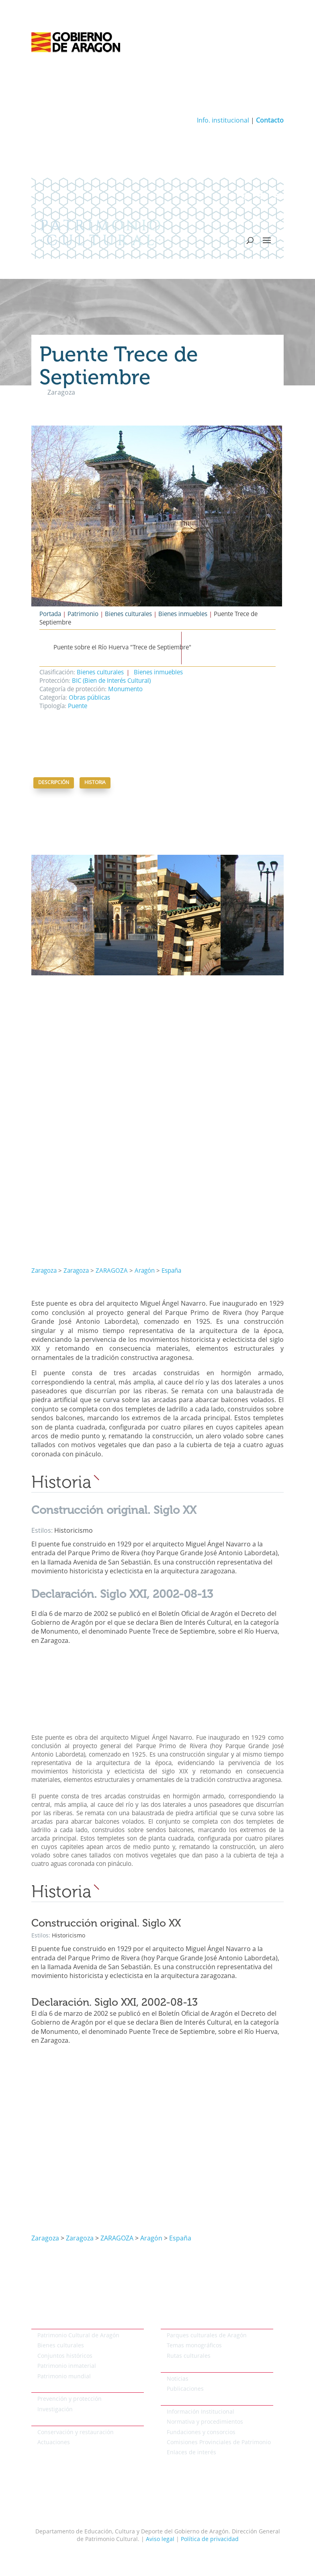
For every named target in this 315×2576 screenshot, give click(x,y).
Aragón (145, 1271)
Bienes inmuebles (182, 615)
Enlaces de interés (191, 2452)
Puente (77, 707)
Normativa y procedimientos (205, 2422)
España (171, 1271)
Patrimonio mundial (64, 2376)
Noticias (177, 2379)
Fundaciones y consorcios (201, 2432)
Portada (50, 615)
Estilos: (42, 1531)
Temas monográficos (194, 2346)
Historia (95, 782)
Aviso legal (160, 2539)
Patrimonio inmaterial (66, 2366)
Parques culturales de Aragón (207, 2335)
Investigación (55, 2409)
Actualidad (175, 2367)
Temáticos (174, 2324)
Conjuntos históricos (64, 2356)
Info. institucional (223, 121)
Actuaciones (53, 2442)
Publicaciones (185, 2389)
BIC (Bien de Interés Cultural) (111, 681)
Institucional (177, 2400)
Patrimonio (83, 615)
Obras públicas (89, 698)
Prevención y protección (69, 2399)
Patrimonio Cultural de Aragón (78, 2335)
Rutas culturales (189, 2356)
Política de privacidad (210, 2539)
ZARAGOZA (112, 1271)
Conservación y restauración (75, 2432)
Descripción (53, 782)
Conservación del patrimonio (70, 2421)
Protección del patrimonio (66, 2388)
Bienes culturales (128, 615)
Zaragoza (44, 1271)
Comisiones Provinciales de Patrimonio (219, 2442)
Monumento (125, 690)
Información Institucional (200, 2412)
